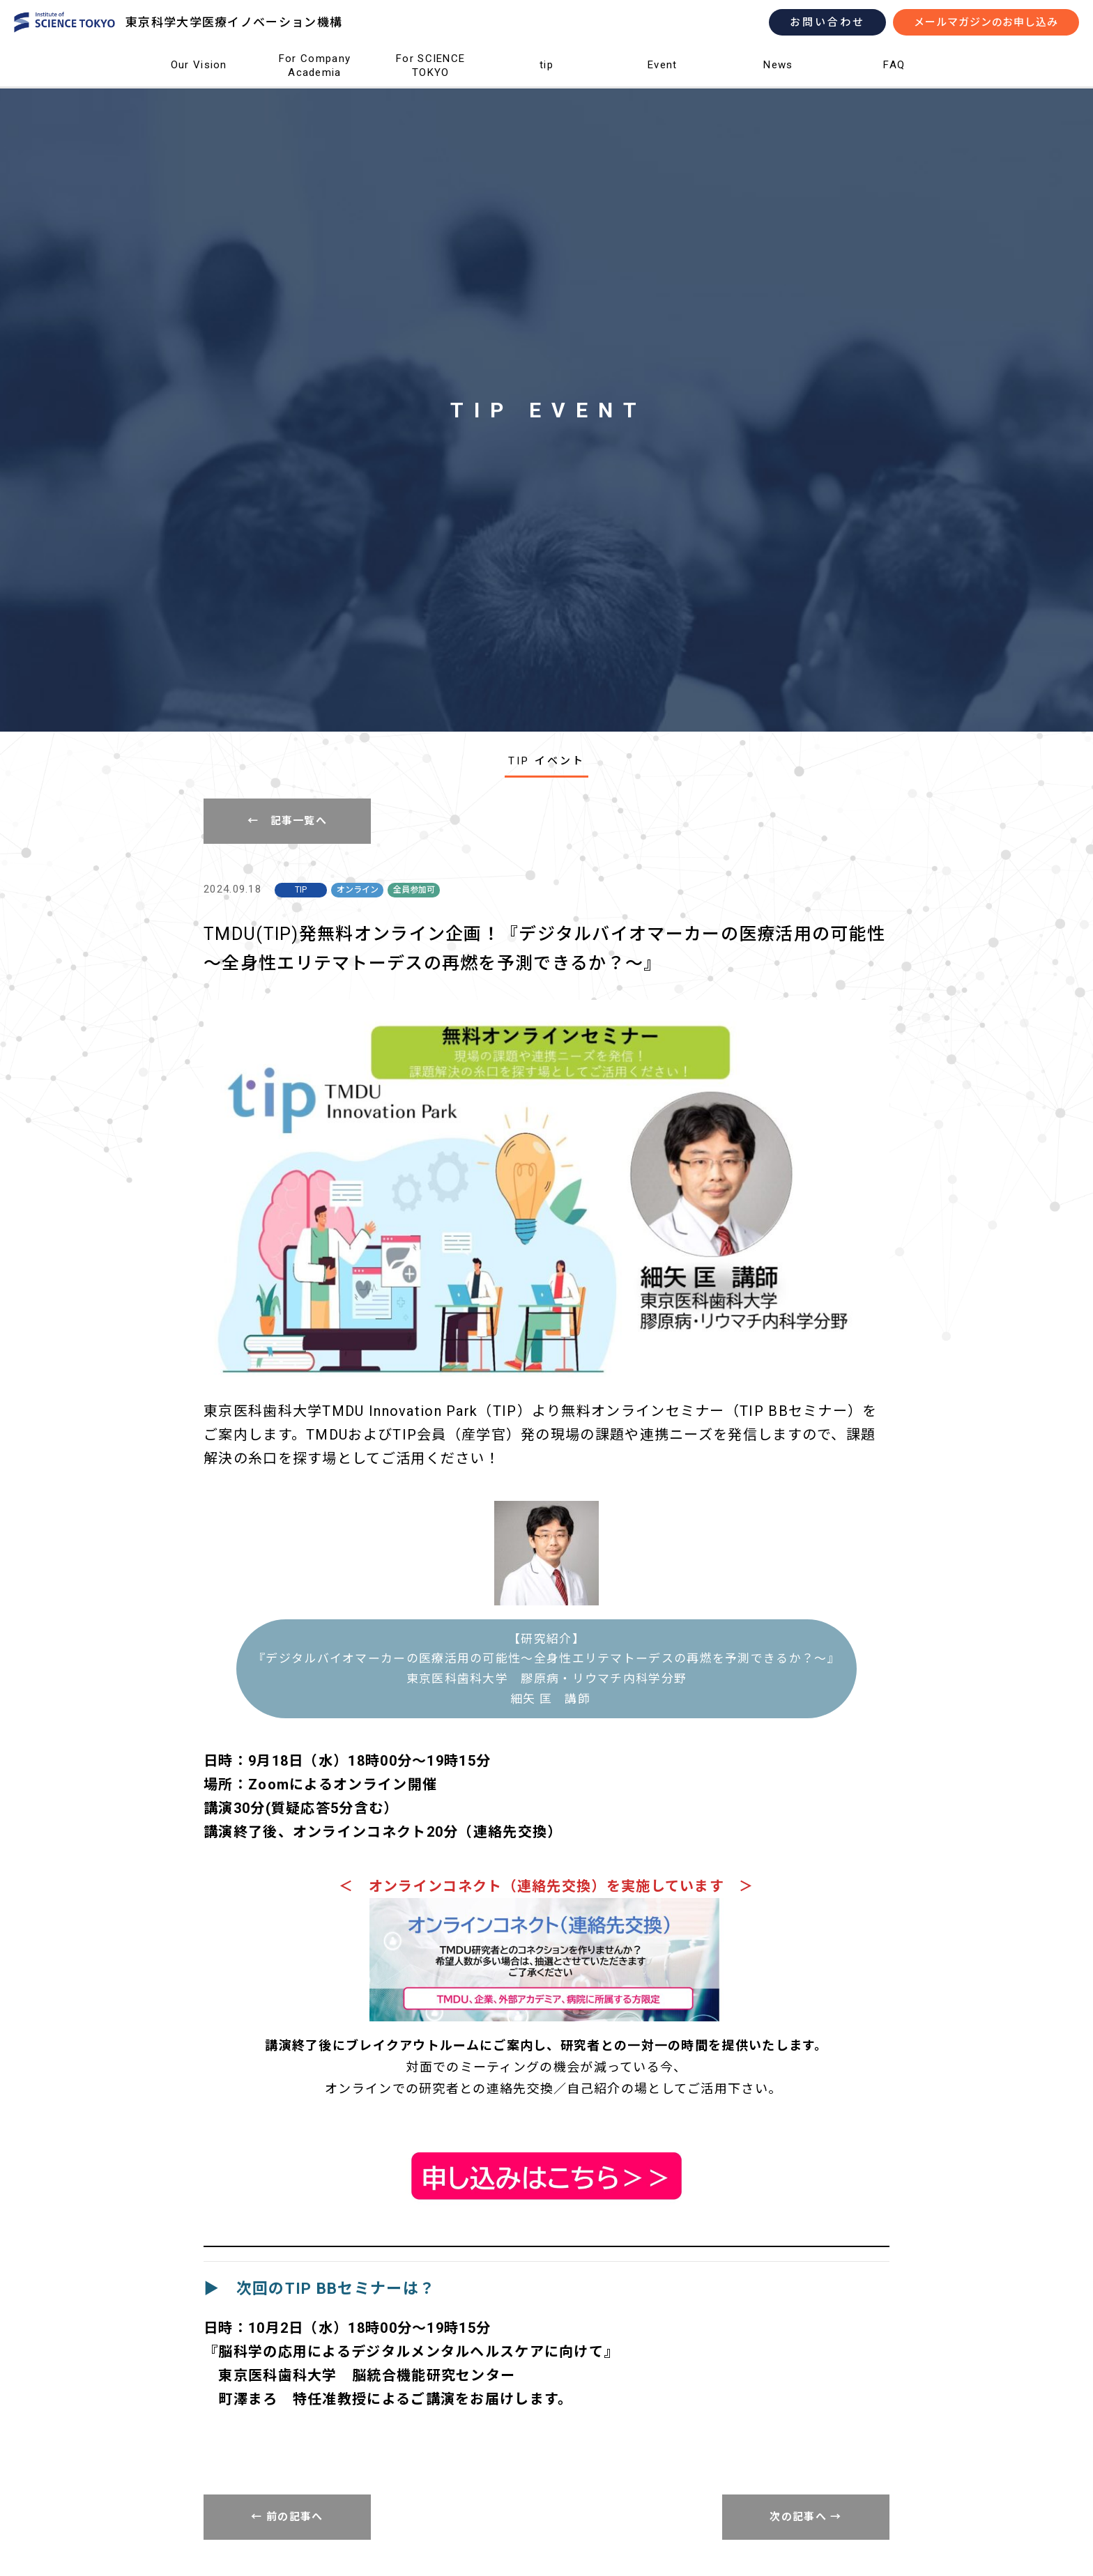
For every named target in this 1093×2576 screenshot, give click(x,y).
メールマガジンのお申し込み (986, 22)
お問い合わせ (827, 22)
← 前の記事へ (287, 2517)
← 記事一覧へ (287, 821)
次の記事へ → (805, 2517)
